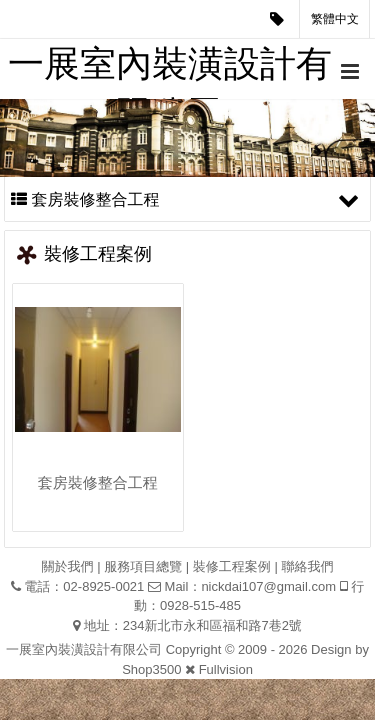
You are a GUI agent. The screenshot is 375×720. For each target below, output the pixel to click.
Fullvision (226, 669)
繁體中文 (335, 19)
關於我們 (68, 566)
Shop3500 (151, 669)
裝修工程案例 (232, 566)
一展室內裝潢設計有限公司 (170, 71)
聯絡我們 (307, 566)
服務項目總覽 (143, 566)
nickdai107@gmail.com (268, 586)
